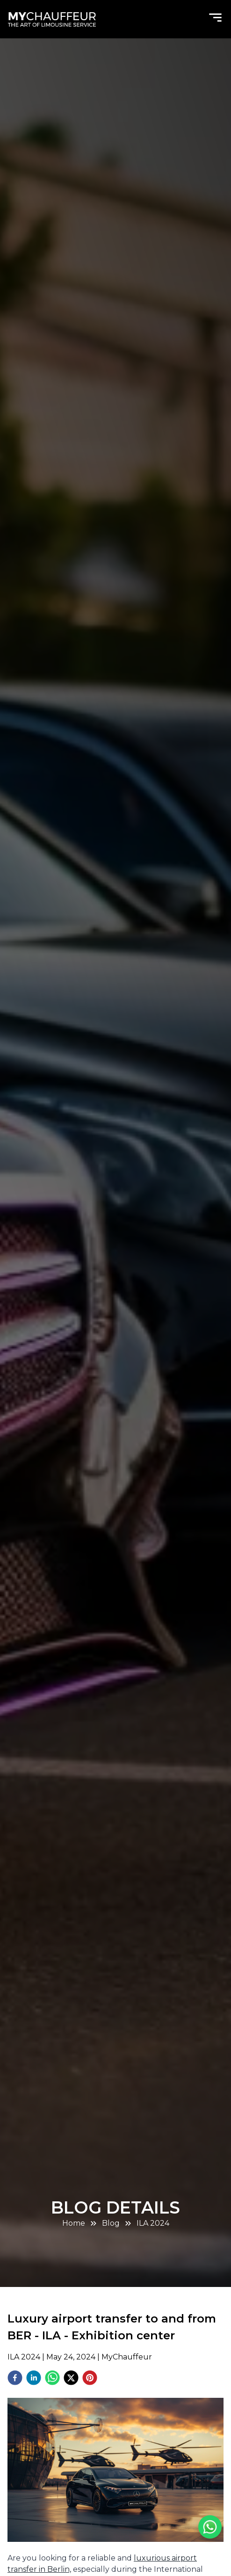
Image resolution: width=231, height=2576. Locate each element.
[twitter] (71, 2379)
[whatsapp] (52, 2379)
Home (73, 2223)
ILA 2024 (153, 2223)
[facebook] (14, 2379)
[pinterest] (89, 2379)
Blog (111, 2223)
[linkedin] (33, 2379)
